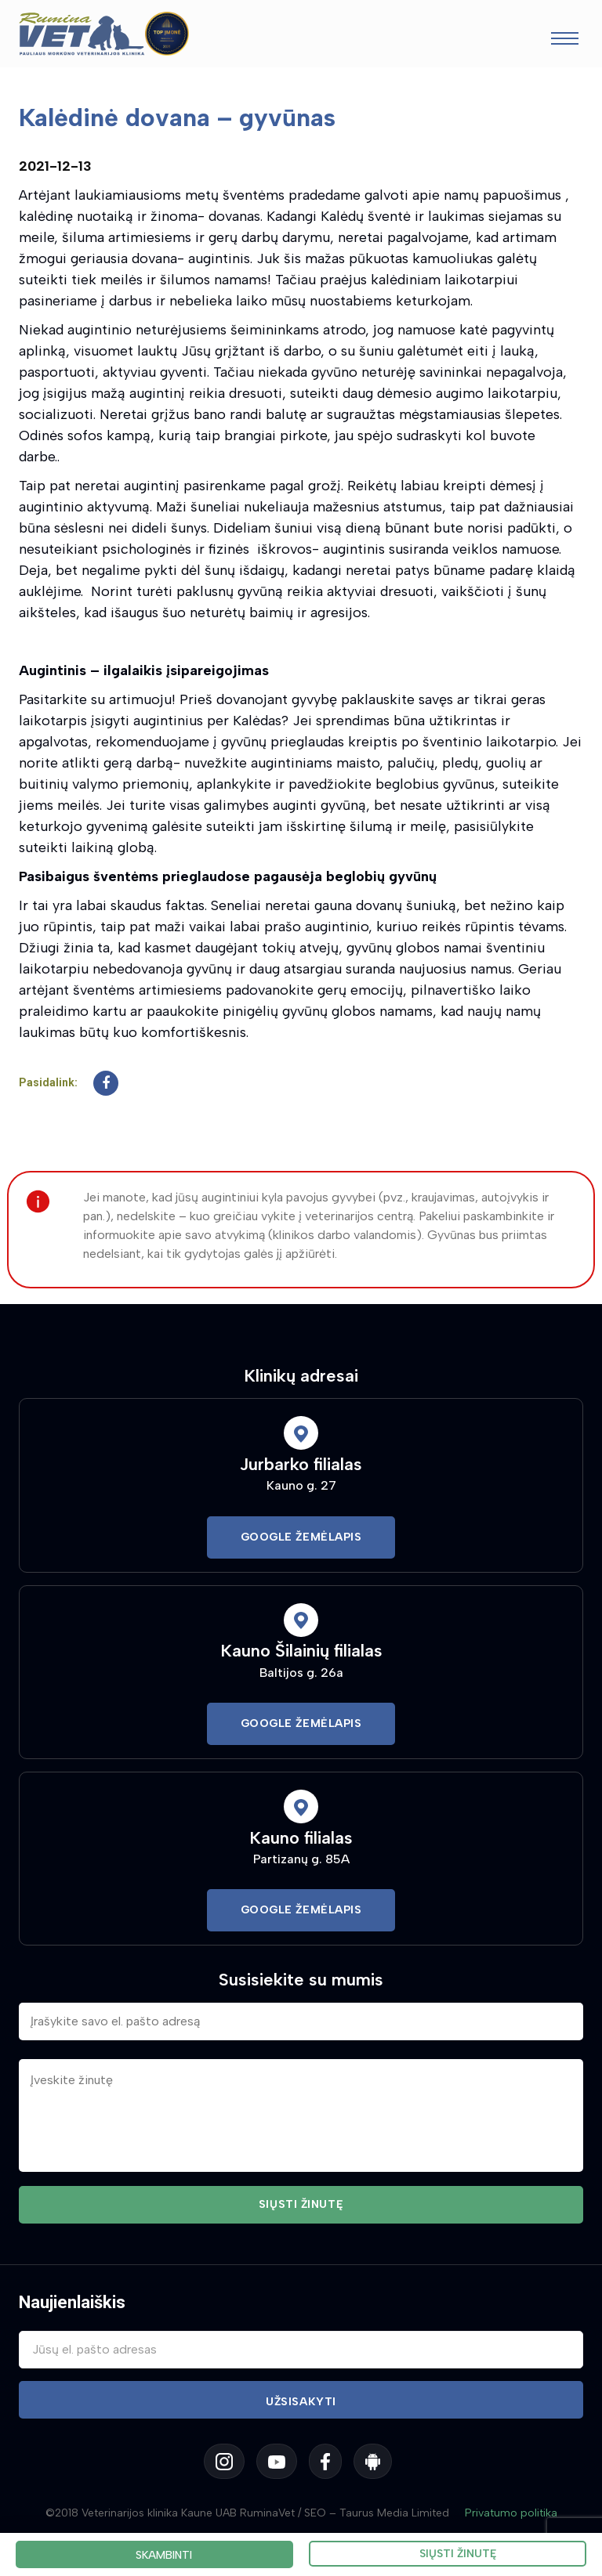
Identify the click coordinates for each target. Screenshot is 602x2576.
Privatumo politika (511, 2513)
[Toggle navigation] (564, 40)
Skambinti (164, 2555)
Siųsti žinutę (457, 2553)
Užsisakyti (301, 2401)
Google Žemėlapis (301, 1537)
